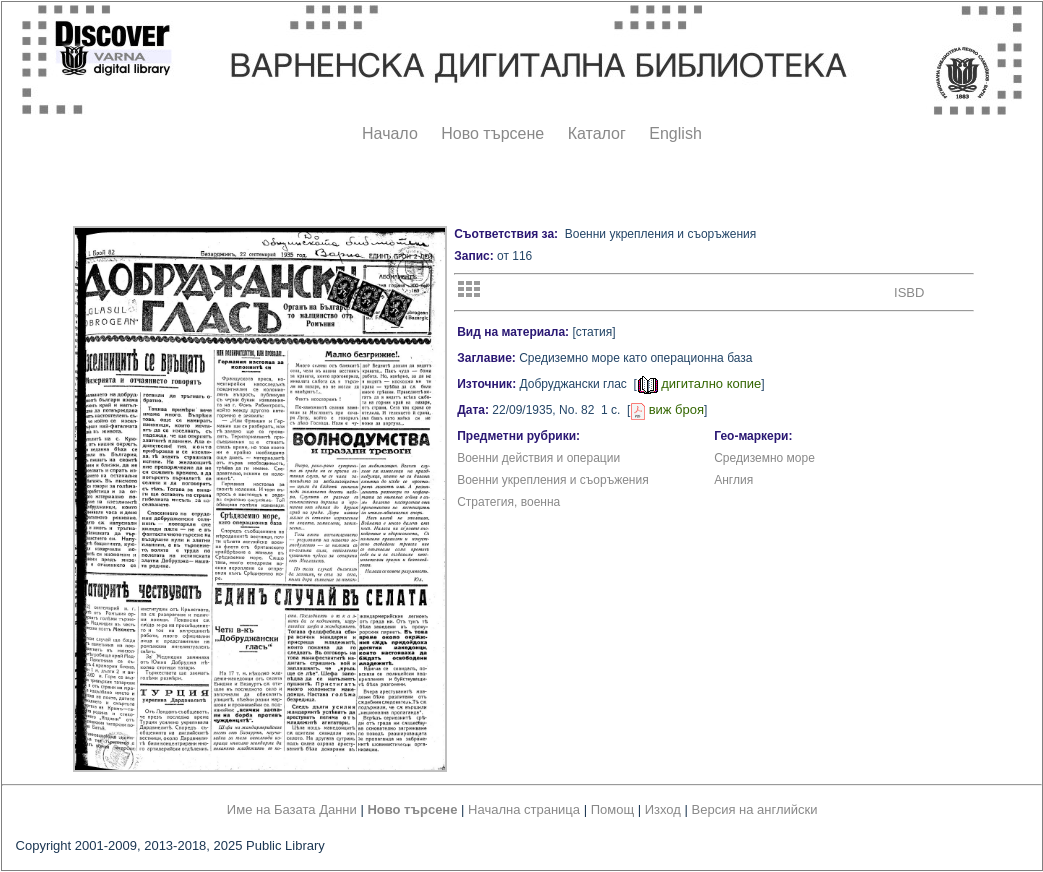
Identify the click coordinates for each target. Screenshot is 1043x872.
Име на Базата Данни (292, 809)
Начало (390, 133)
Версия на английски (755, 809)
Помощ (612, 809)
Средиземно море (764, 458)
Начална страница (524, 809)
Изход (663, 809)
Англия (733, 480)
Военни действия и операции (538, 458)
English (675, 133)
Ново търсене (492, 133)
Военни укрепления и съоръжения (553, 480)
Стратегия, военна (508, 502)
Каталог (597, 133)
